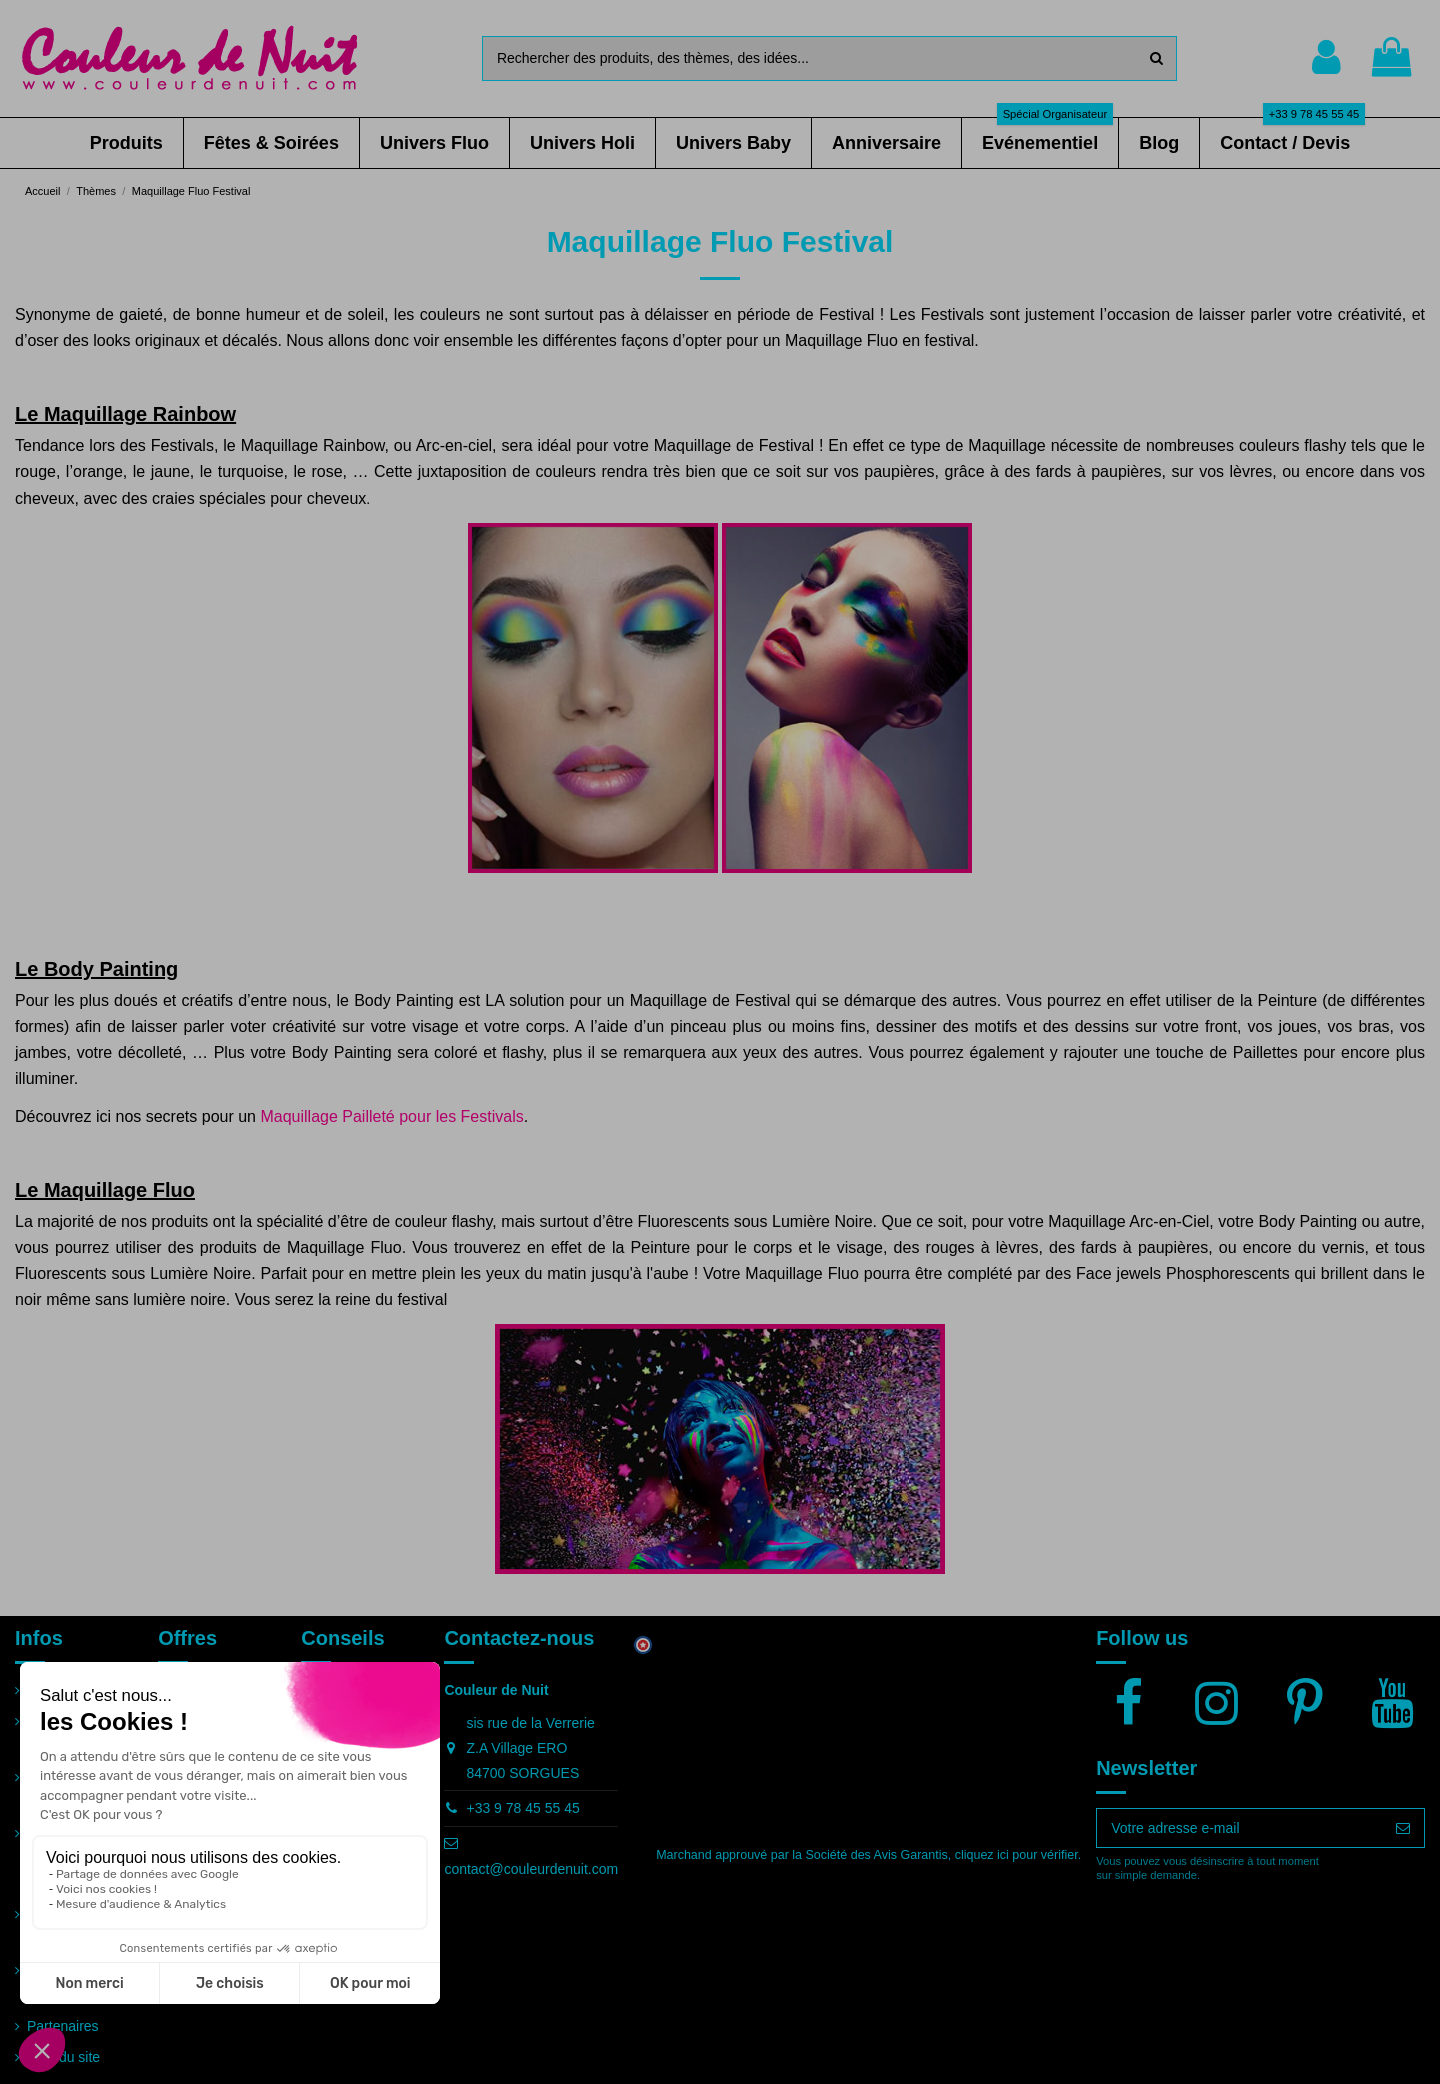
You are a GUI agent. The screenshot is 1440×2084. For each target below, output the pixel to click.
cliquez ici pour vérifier (1016, 1855)
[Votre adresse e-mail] (1239, 1828)
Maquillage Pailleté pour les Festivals (391, 1116)
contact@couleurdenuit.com (531, 1869)
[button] (126, 143)
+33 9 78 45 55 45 (522, 1808)
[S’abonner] (1403, 1828)
